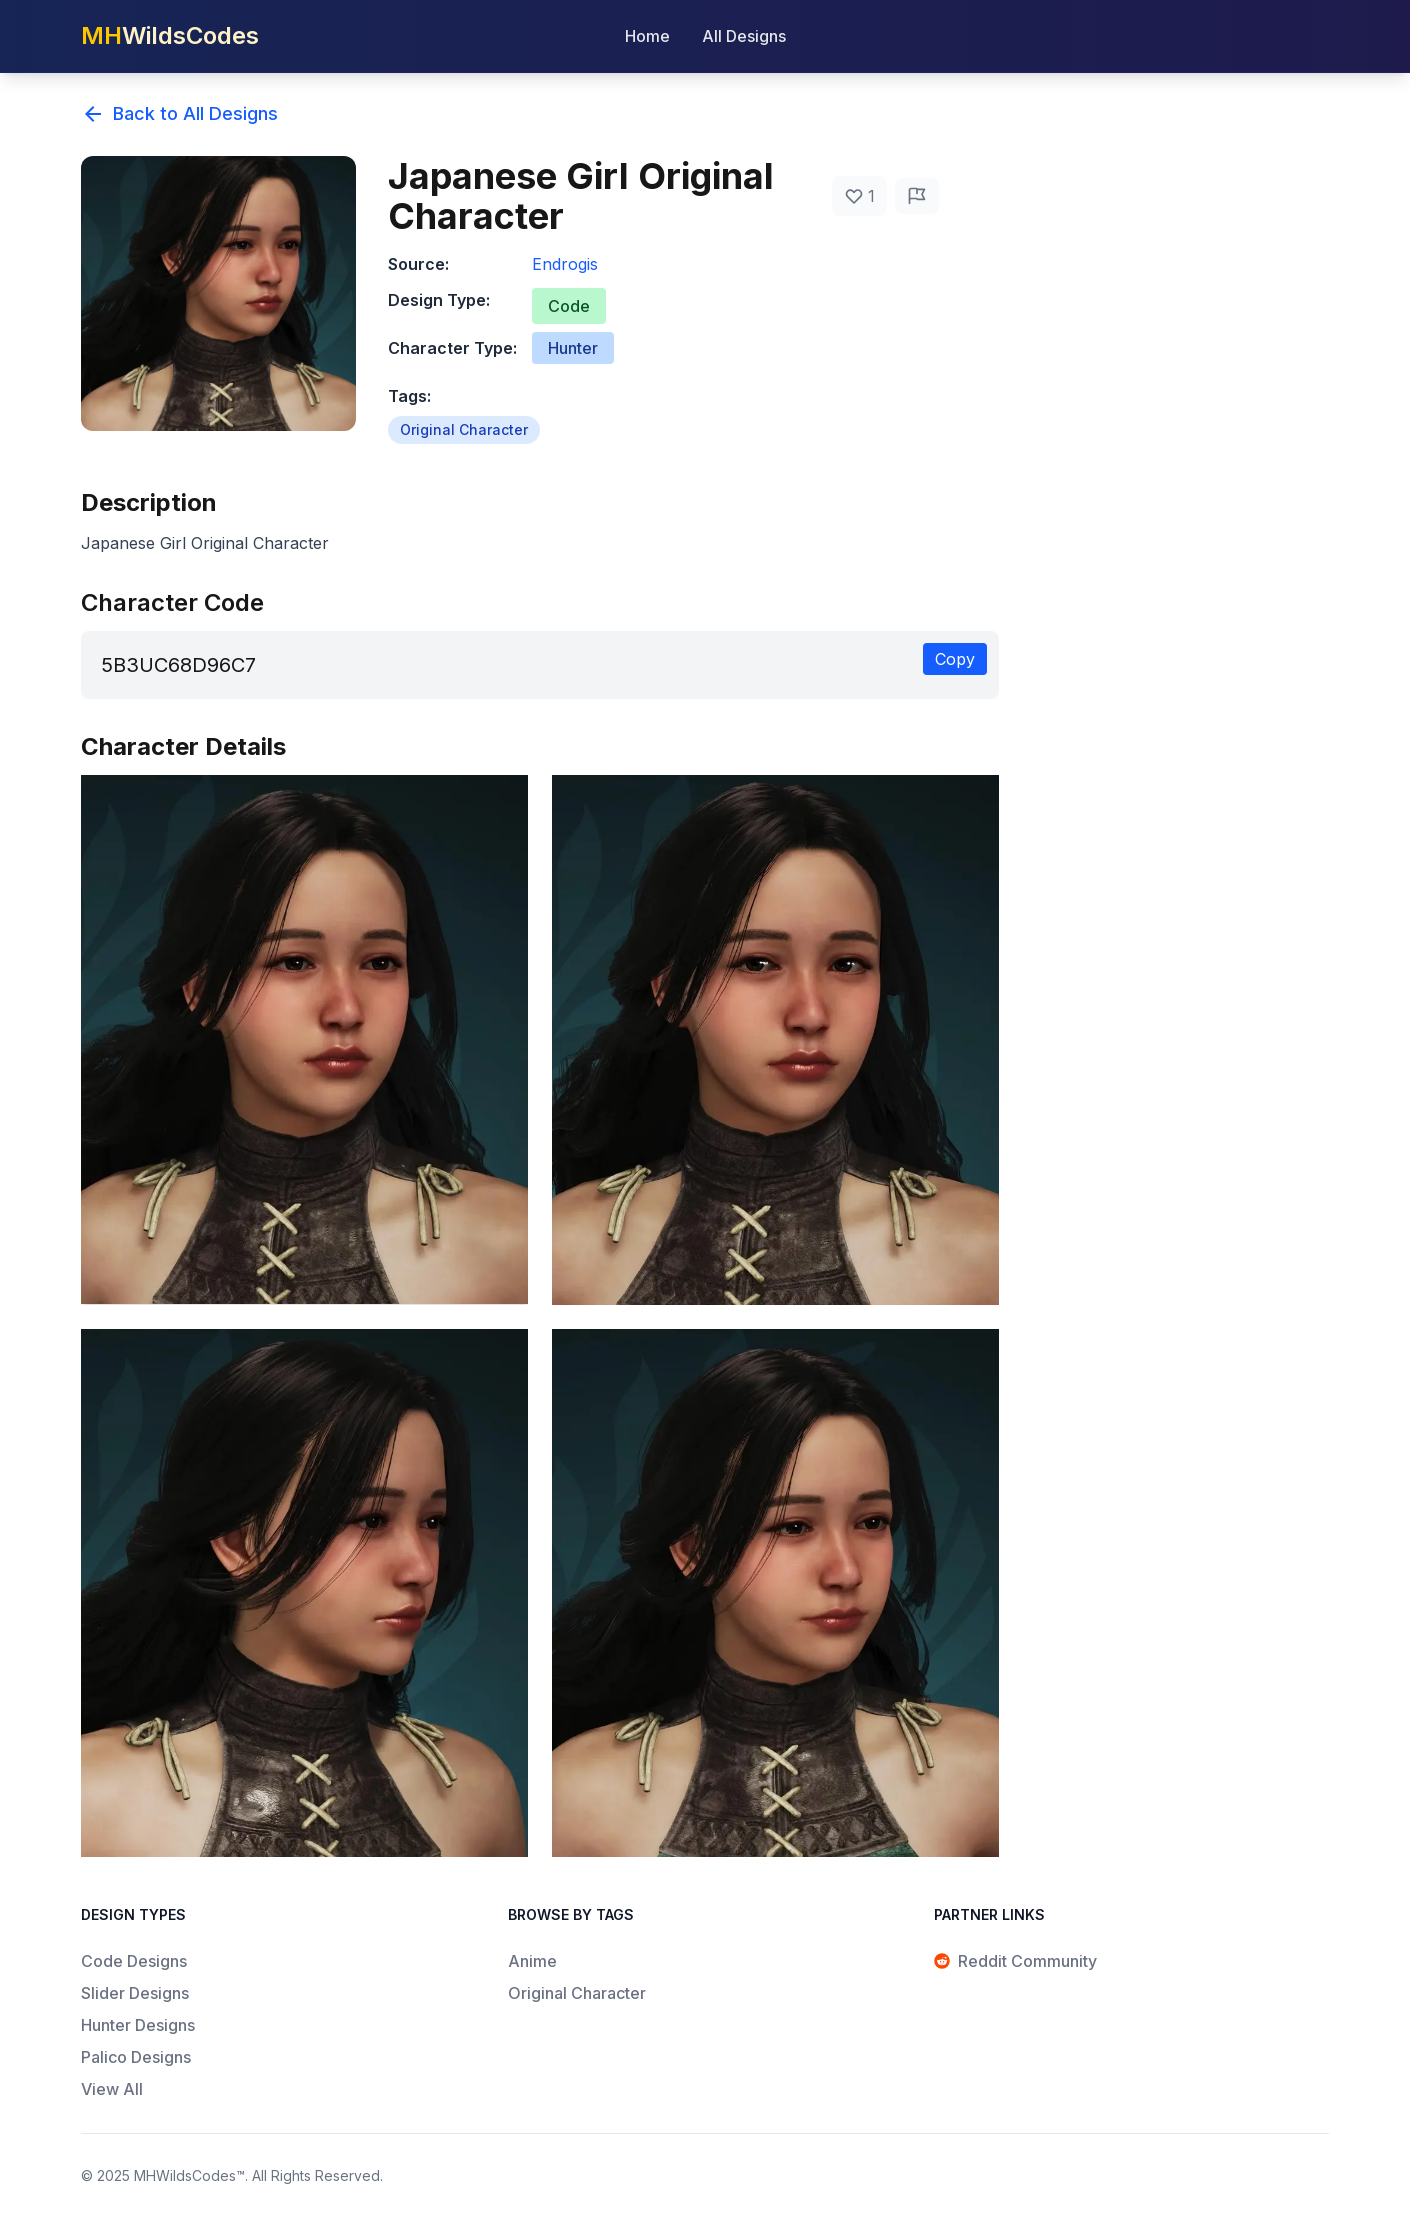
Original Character (464, 429)
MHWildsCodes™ (189, 2175)
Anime (532, 1961)
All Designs (744, 36)
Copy (955, 659)
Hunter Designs (138, 2025)
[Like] (859, 196)
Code (569, 306)
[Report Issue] (917, 196)
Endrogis (565, 264)
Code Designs (134, 1961)
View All (112, 2089)
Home (647, 36)
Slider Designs (135, 1993)
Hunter (573, 348)
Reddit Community (1015, 1961)
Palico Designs (136, 2057)
